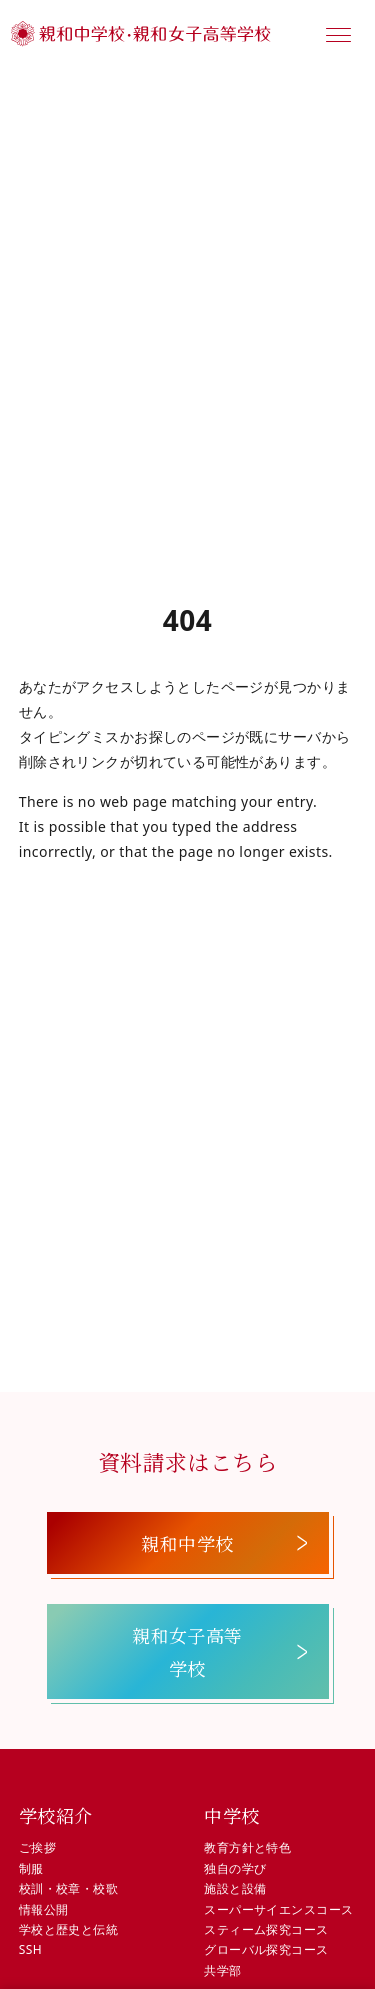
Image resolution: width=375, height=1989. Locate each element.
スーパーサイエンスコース (278, 1909)
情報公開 (44, 1909)
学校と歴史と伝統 (68, 1929)
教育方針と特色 (247, 1847)
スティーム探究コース (266, 1929)
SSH (30, 1949)
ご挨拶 (37, 1847)
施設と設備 (235, 1888)
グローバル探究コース (266, 1949)
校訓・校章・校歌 (68, 1888)
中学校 (231, 1815)
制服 (31, 1868)
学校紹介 (56, 1815)
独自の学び (235, 1868)
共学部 (222, 1970)
